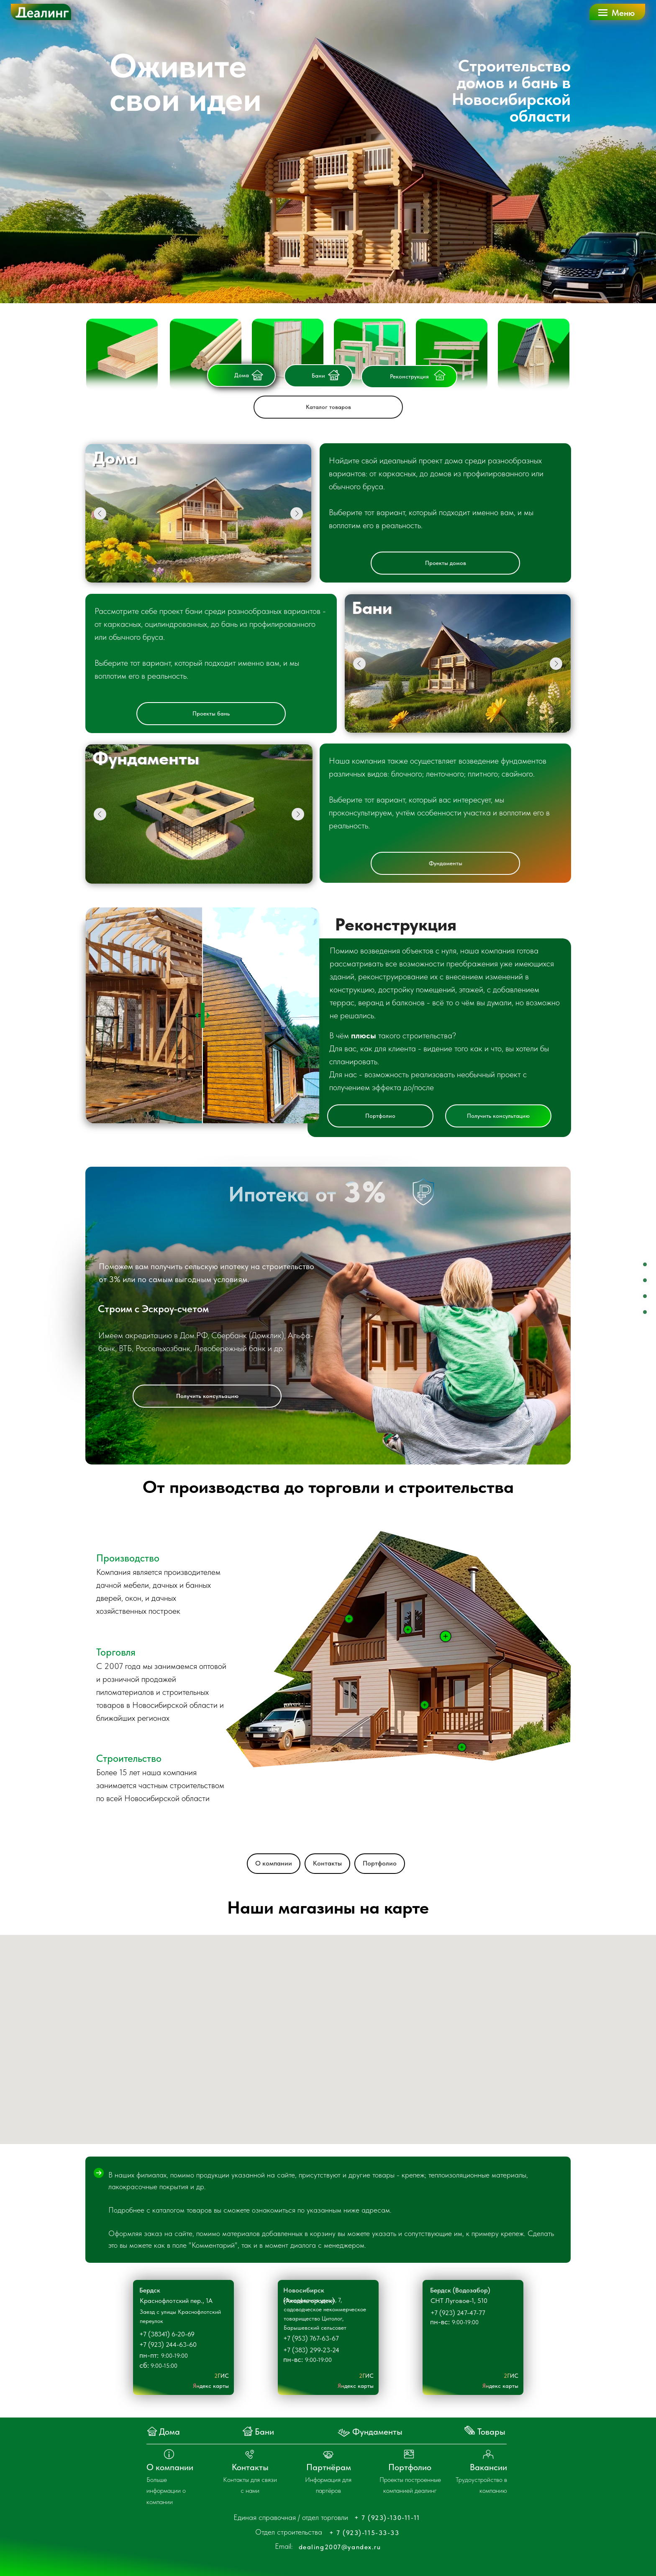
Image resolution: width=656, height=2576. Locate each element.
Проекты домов (445, 563)
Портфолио (380, 1115)
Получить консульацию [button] (207, 1396)
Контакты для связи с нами (250, 2485)
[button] (618, 11)
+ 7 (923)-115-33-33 (364, 2533)
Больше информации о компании (166, 2491)
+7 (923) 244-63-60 (168, 2345)
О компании (273, 1863)
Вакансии (488, 2467)
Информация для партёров (328, 2485)
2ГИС (221, 2375)
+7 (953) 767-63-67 (311, 2338)
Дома (241, 375)
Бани (318, 375)
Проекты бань (211, 713)
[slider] (203, 1015)
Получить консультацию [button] (498, 1115)
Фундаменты (445, 863)
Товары (491, 2431)
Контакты (327, 1863)
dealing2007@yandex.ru (340, 2547)
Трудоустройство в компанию (481, 2485)
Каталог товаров (328, 407)
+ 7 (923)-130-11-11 (387, 2518)
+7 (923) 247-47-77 (457, 2313)
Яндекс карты (211, 2385)
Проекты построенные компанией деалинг (410, 2485)
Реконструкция (409, 376)
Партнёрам (328, 2467)
